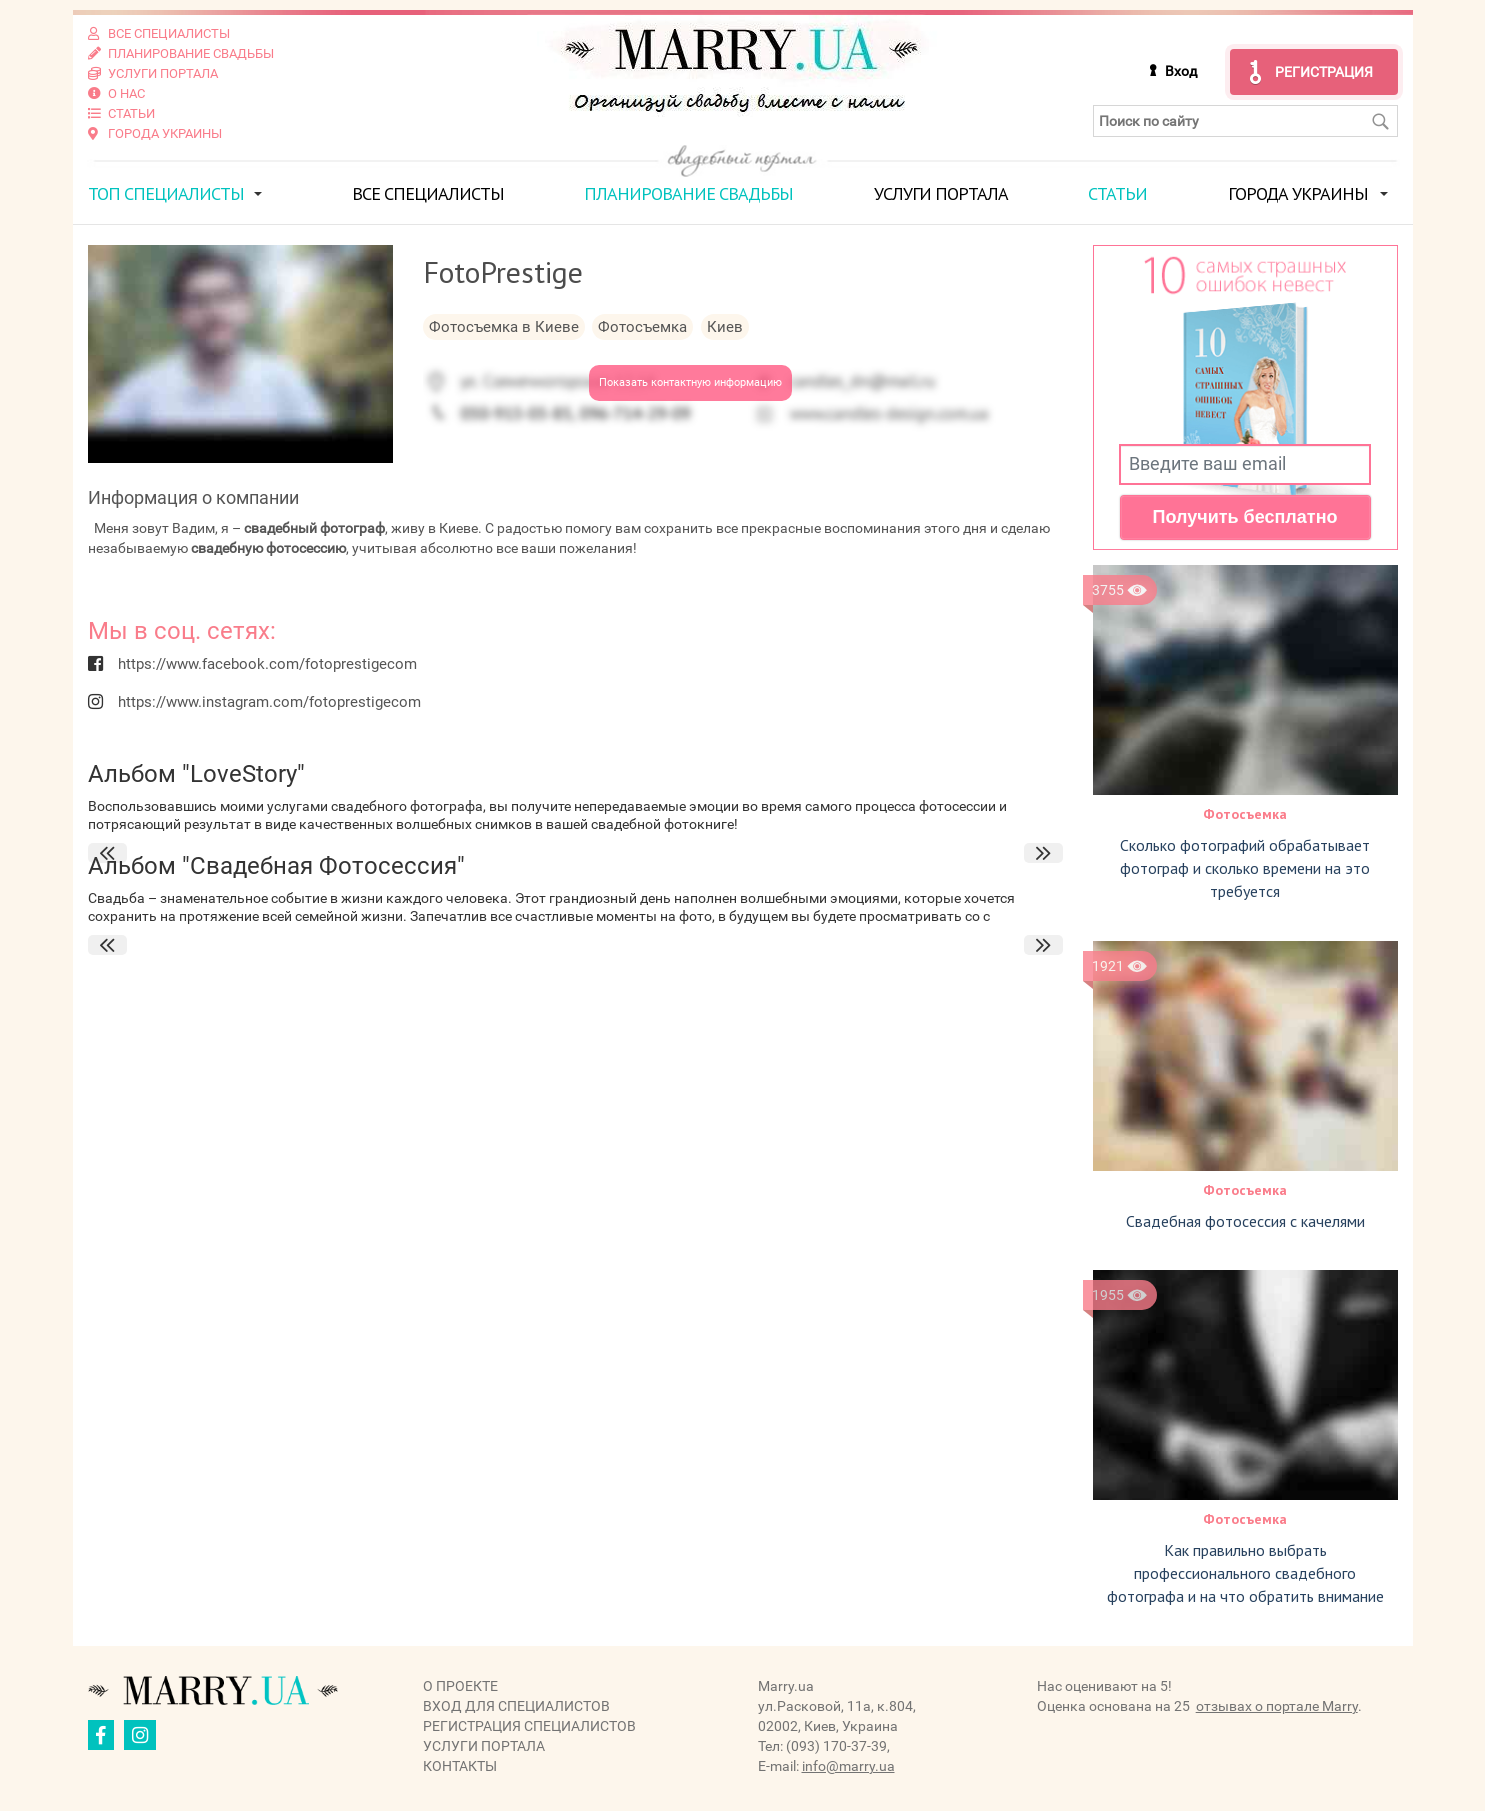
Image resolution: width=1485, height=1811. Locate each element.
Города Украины (1298, 193)
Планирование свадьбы (688, 193)
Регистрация (1324, 72)
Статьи (1117, 193)
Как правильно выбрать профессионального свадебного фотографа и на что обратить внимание (1245, 1573)
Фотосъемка (1245, 814)
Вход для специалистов (516, 1706)
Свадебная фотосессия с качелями (1245, 1221)
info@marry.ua (848, 1766)
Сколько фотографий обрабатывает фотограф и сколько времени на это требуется (1245, 868)
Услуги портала (941, 193)
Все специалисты (428, 193)
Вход (1181, 71)
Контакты (460, 1766)
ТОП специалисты (166, 193)
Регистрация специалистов (529, 1726)
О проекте (460, 1686)
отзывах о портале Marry (1277, 1706)
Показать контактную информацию (690, 382)
